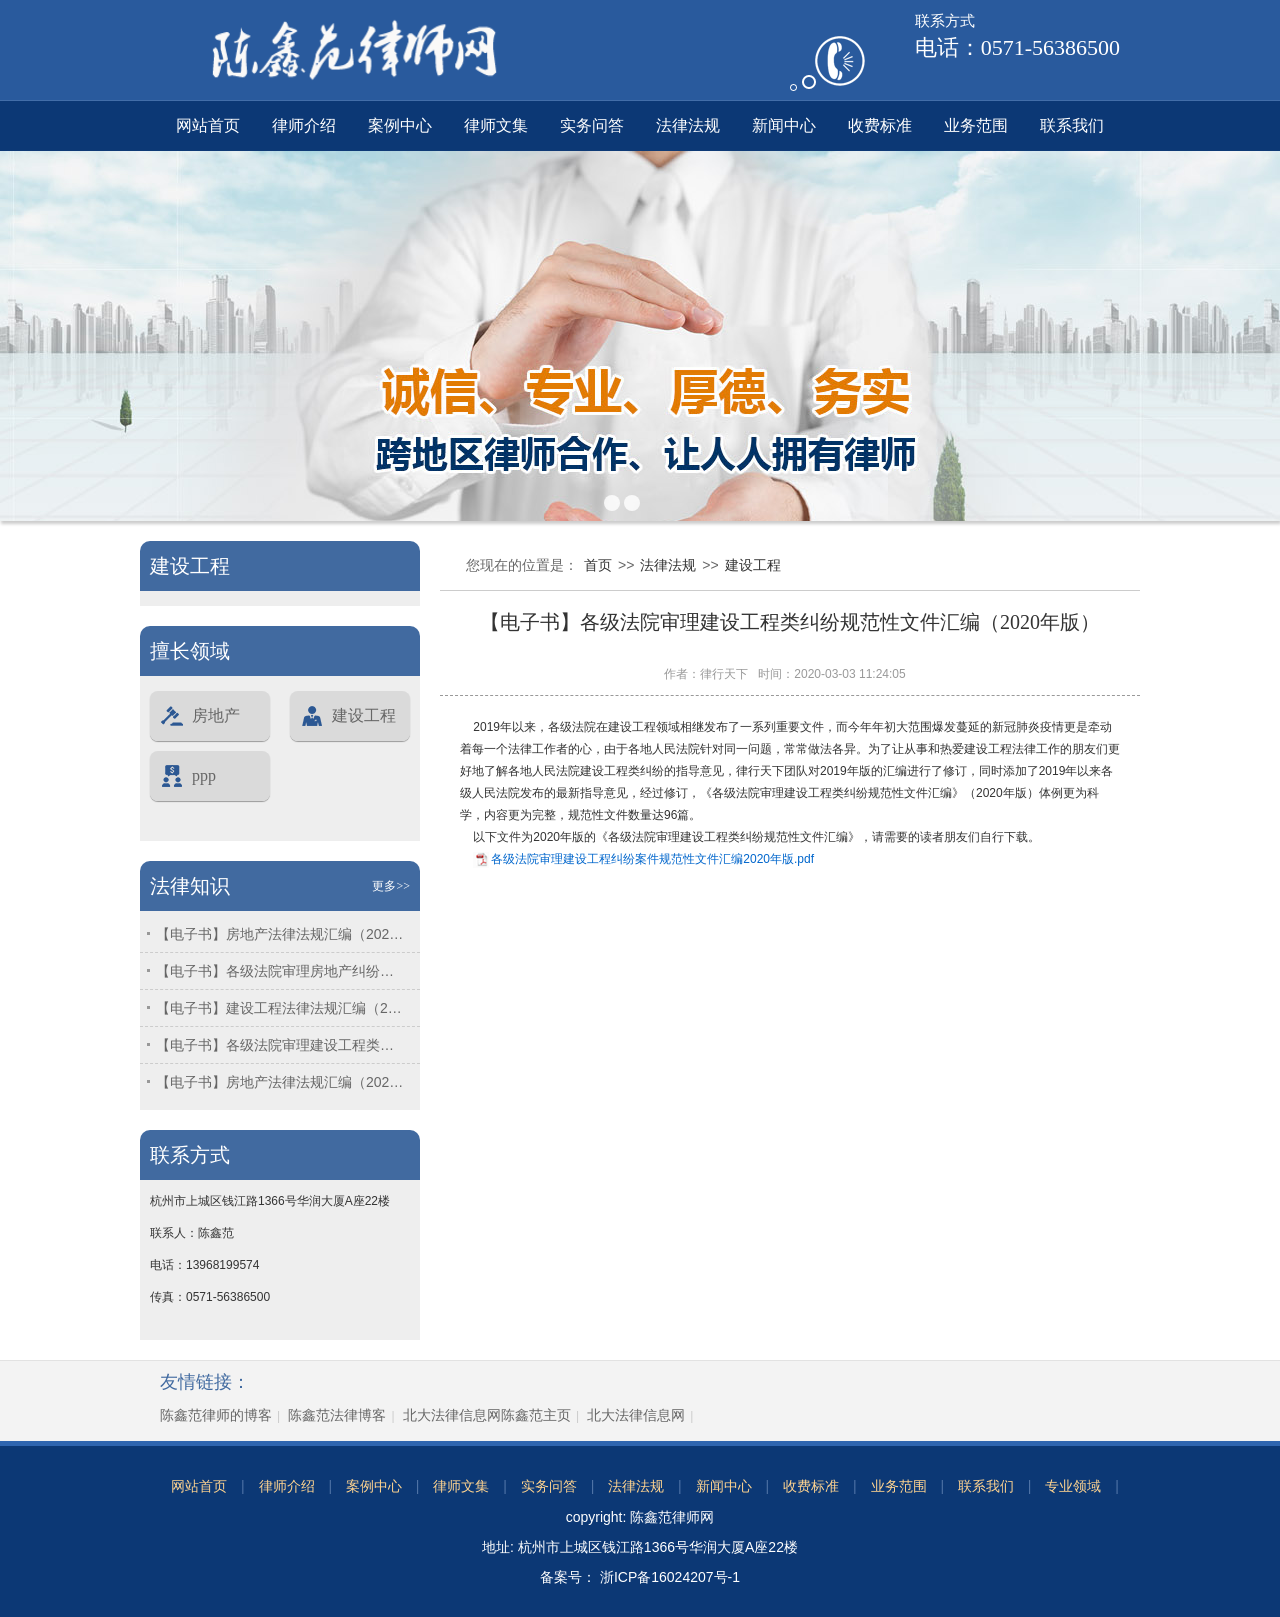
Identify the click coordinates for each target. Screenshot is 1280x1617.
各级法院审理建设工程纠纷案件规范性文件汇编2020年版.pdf (652, 859)
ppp (188, 776)
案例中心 (400, 125)
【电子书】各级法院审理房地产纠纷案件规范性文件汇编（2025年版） (281, 971)
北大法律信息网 (636, 1415)
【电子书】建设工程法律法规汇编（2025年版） (281, 1008)
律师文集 (496, 125)
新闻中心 (784, 125)
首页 (598, 565)
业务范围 (976, 125)
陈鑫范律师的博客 (216, 1415)
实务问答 (592, 125)
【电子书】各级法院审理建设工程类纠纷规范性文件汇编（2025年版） (281, 1045)
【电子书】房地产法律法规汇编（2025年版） (281, 934)
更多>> (391, 886)
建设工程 (348, 716)
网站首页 (208, 125)
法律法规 (688, 125)
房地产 (200, 716)
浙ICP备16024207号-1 (668, 1577)
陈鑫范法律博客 (337, 1415)
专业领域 (1073, 1486)
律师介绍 (304, 125)
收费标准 (880, 125)
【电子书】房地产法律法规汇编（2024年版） (281, 1082)
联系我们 (1072, 125)
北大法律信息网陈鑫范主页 (487, 1415)
